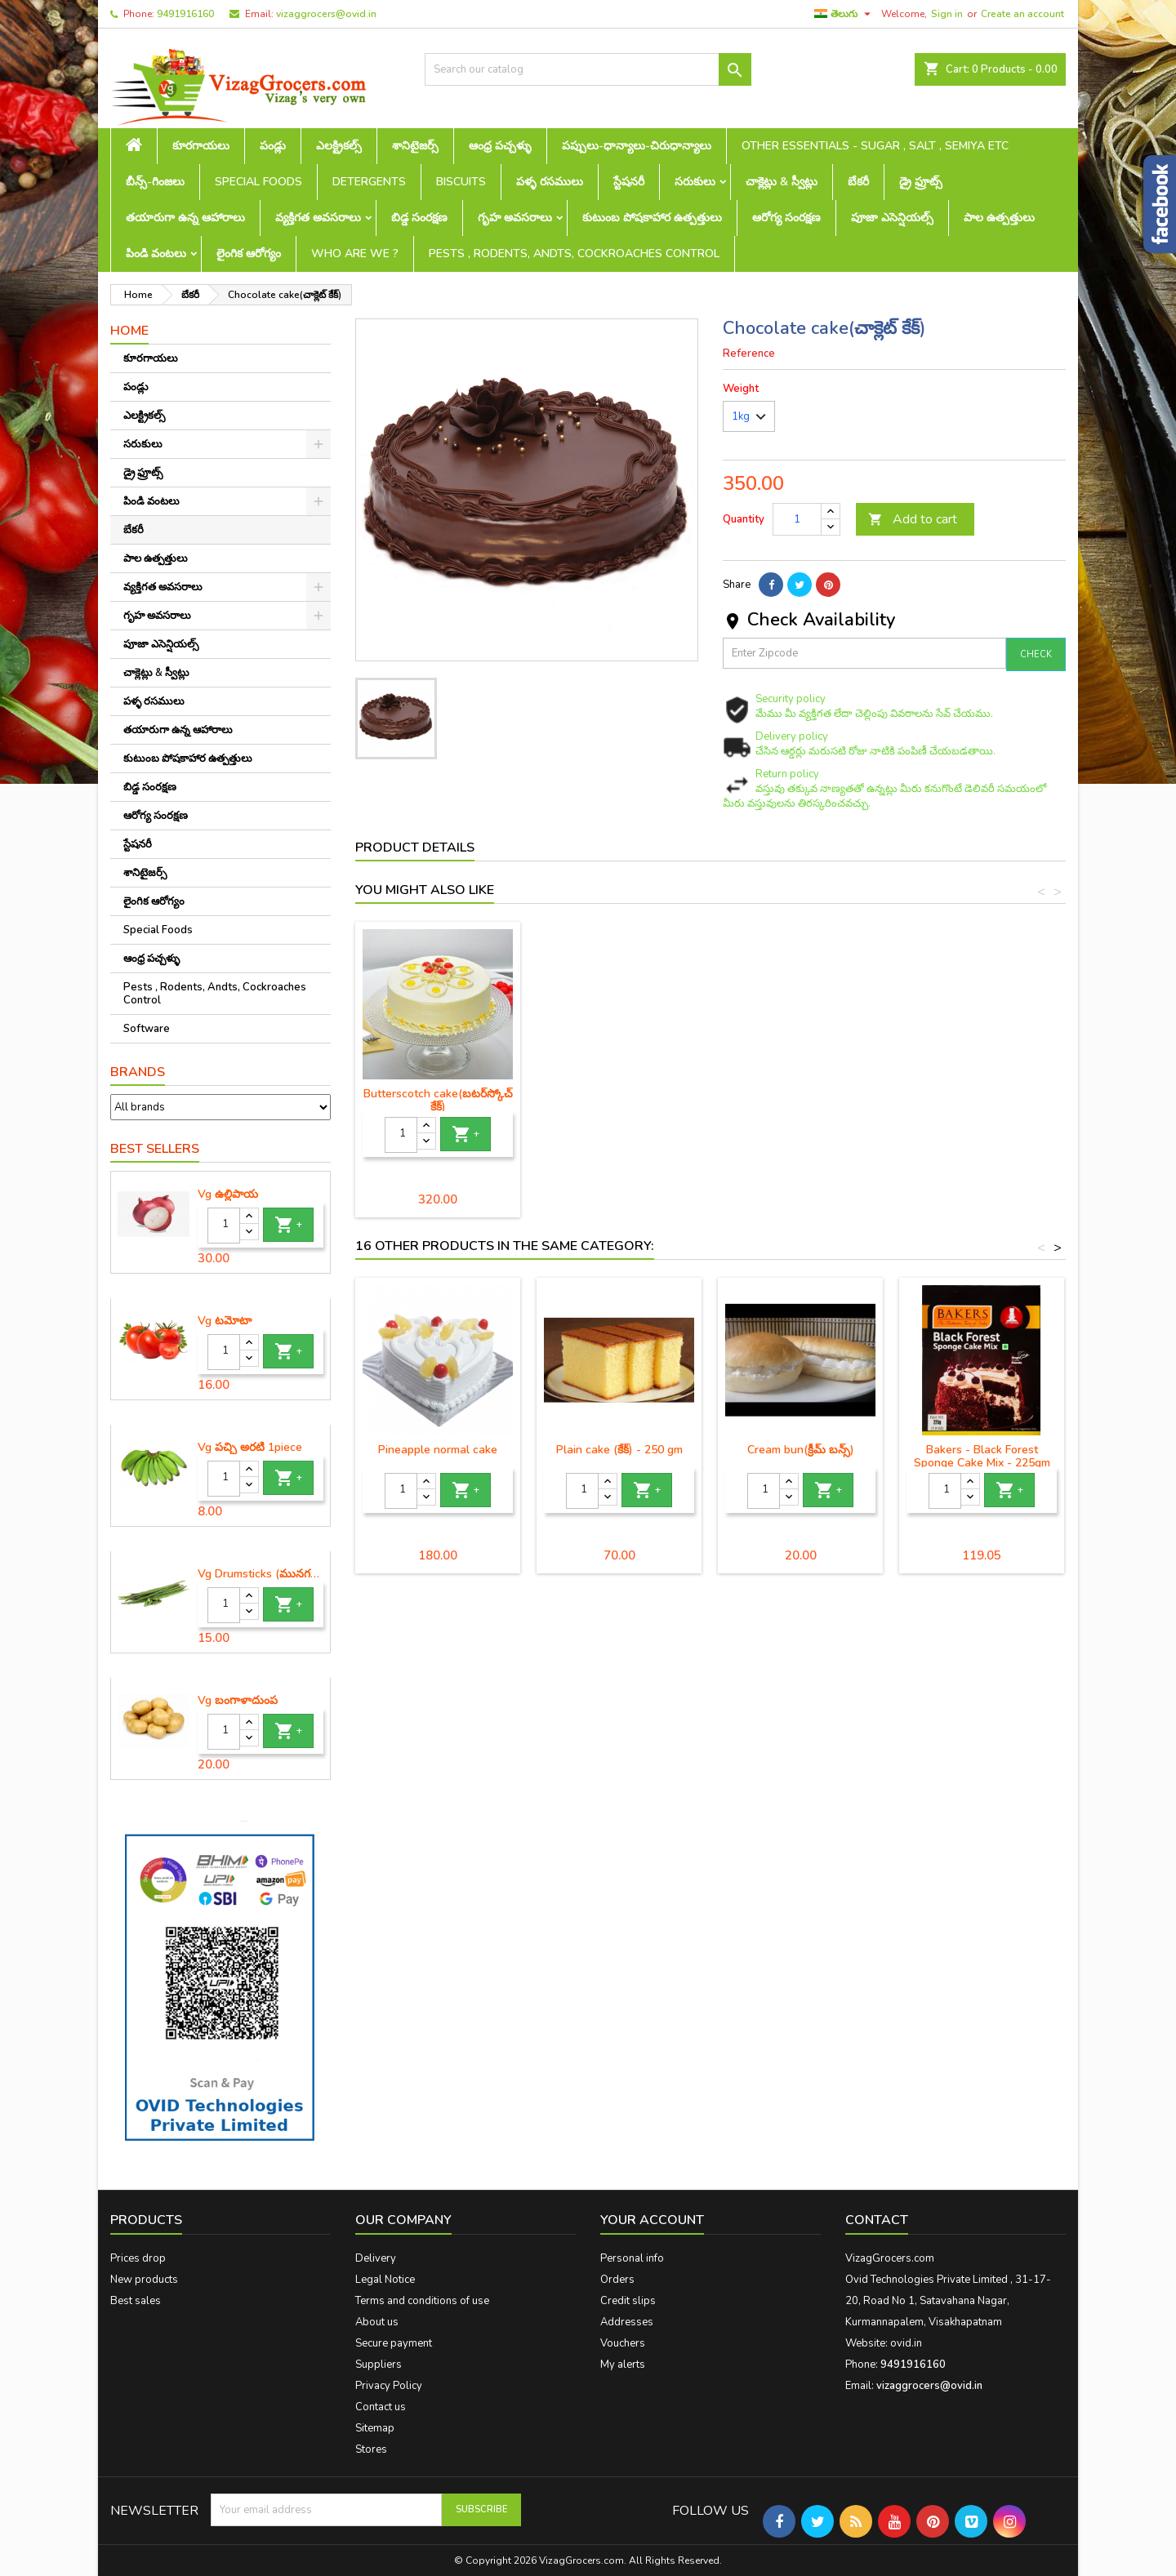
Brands (137, 1072)
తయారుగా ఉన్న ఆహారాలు (185, 217)
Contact (876, 2220)
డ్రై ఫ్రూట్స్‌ (920, 181)
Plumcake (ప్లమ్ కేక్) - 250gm (619, 1093)
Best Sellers (154, 1149)
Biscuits (461, 181)
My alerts (622, 2364)
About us (377, 2322)
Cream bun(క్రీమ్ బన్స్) (800, 1449)
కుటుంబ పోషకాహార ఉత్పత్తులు (652, 217)
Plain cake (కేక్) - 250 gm (438, 1093)
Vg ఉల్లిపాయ (228, 1194)
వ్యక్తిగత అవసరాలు (318, 217)
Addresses (626, 2322)
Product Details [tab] (414, 847)
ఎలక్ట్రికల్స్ (339, 145)
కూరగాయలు (200, 145)
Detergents (369, 181)
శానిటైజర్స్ (415, 145)
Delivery (375, 2258)
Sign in (947, 13)
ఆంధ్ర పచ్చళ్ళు (500, 145)
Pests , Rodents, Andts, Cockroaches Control (574, 253)
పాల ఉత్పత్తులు (999, 217)
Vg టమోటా (225, 1321)
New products (144, 2279)
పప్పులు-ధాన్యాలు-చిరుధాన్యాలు (636, 145)
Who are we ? (355, 253)
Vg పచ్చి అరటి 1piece (250, 1447)
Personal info (632, 2258)
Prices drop (138, 2258)
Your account (652, 2220)
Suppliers (378, 2364)
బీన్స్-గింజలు (155, 181)
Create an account (1022, 13)
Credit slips (628, 2300)
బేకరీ (858, 181)
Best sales (135, 2300)
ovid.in (906, 2343)
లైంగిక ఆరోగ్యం (248, 253)
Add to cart (912, 519)
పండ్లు (273, 145)
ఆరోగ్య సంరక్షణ (786, 217)
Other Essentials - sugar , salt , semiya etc (875, 145)
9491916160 (185, 13)
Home (129, 331)
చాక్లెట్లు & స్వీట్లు (781, 181)
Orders (617, 2279)
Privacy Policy (388, 2385)
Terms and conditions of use (422, 2300)
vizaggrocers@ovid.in (326, 13)
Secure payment (393, 2343)
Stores (371, 2449)
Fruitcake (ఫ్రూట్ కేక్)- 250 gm (800, 1093)
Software (146, 1028)
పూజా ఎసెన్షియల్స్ (892, 217)
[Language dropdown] (844, 14)
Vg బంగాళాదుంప (238, 1700)
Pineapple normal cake (437, 1449)
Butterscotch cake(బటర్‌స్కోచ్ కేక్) (982, 1100)
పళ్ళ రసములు (549, 181)
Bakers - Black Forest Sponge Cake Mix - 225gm (982, 1456)
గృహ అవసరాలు (515, 217)
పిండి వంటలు (156, 253)
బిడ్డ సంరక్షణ (419, 217)
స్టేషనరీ (628, 181)
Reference (749, 353)
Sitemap (374, 2428)
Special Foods (258, 181)
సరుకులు (695, 181)
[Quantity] (223, 1226)
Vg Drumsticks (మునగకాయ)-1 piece (260, 1574)
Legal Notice (385, 2279)
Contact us (380, 2407)
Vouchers (622, 2343)
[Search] (588, 69)
